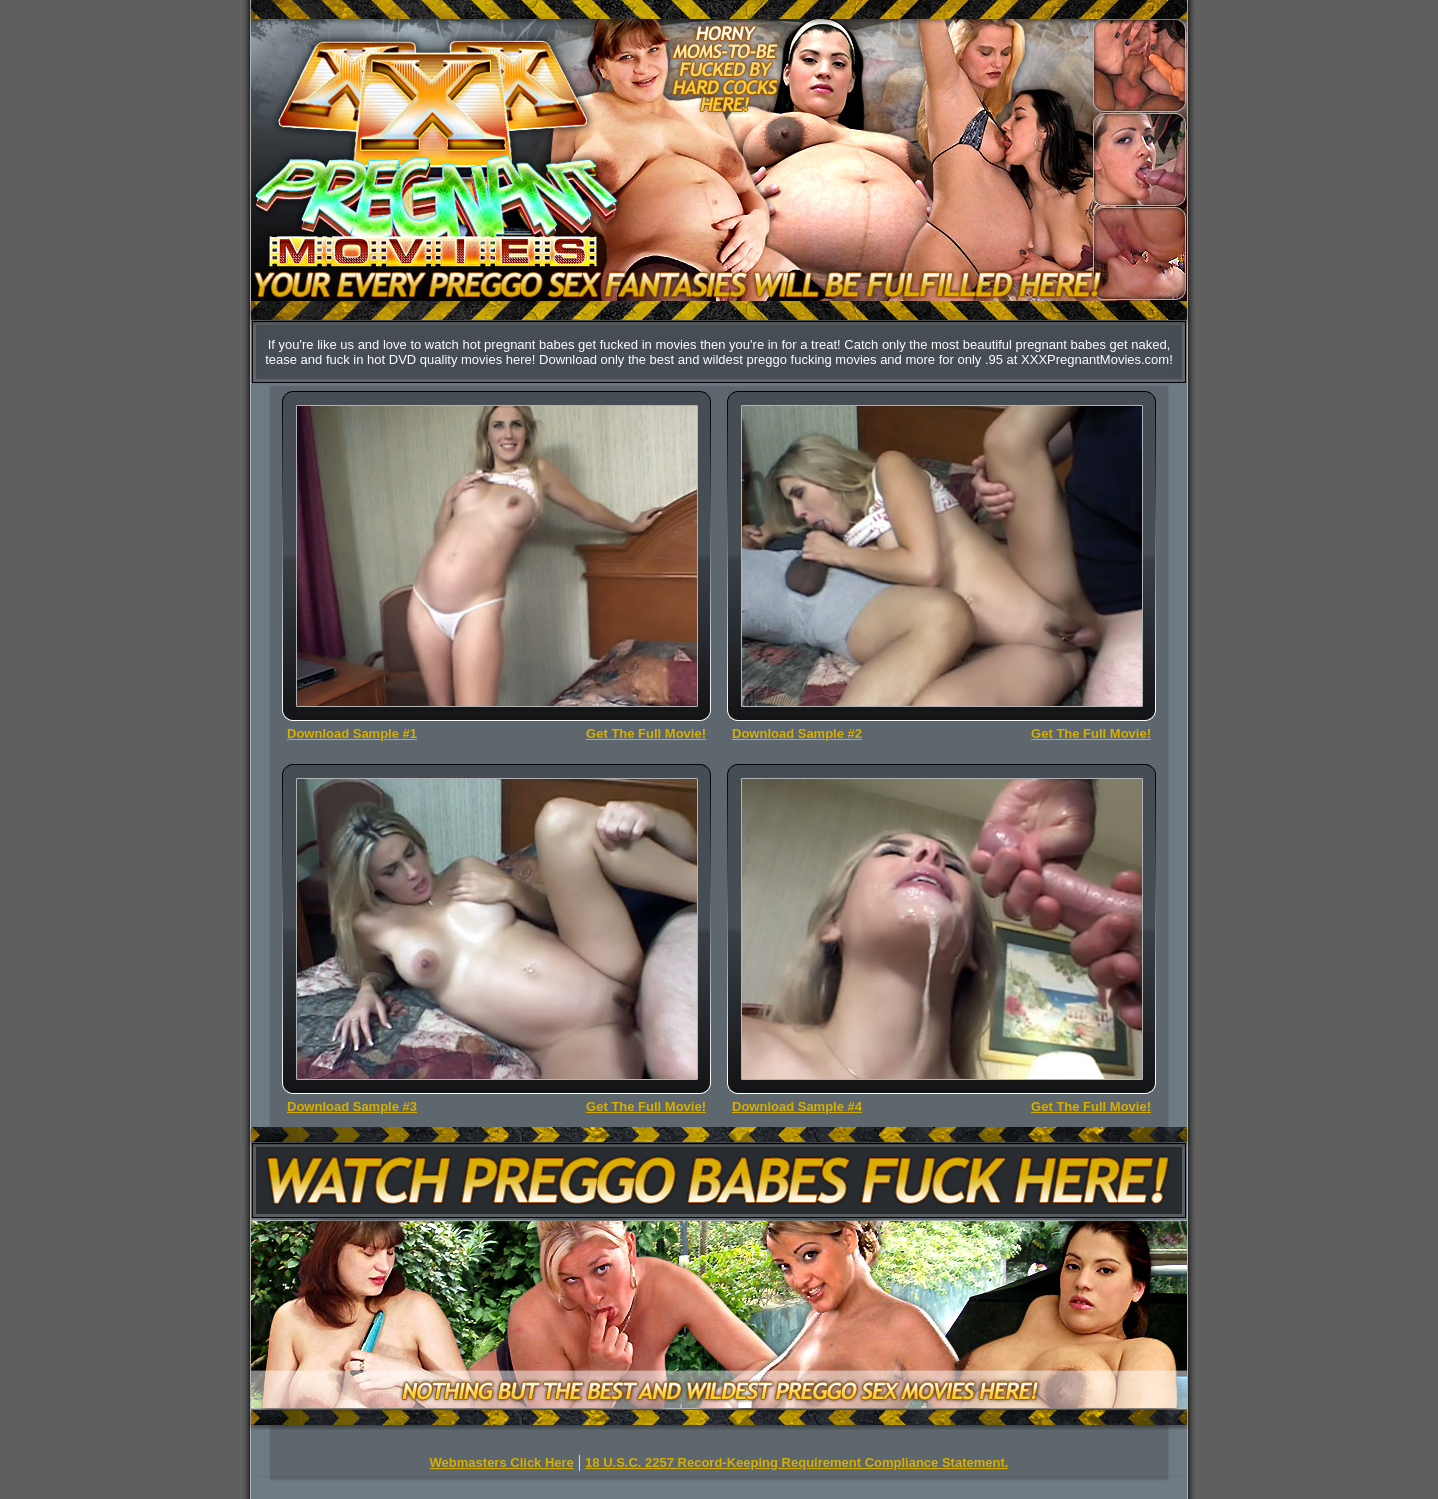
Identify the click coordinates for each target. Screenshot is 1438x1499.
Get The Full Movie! (646, 733)
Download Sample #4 (797, 1106)
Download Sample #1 (352, 733)
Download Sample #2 (797, 733)
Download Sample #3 (352, 1106)
